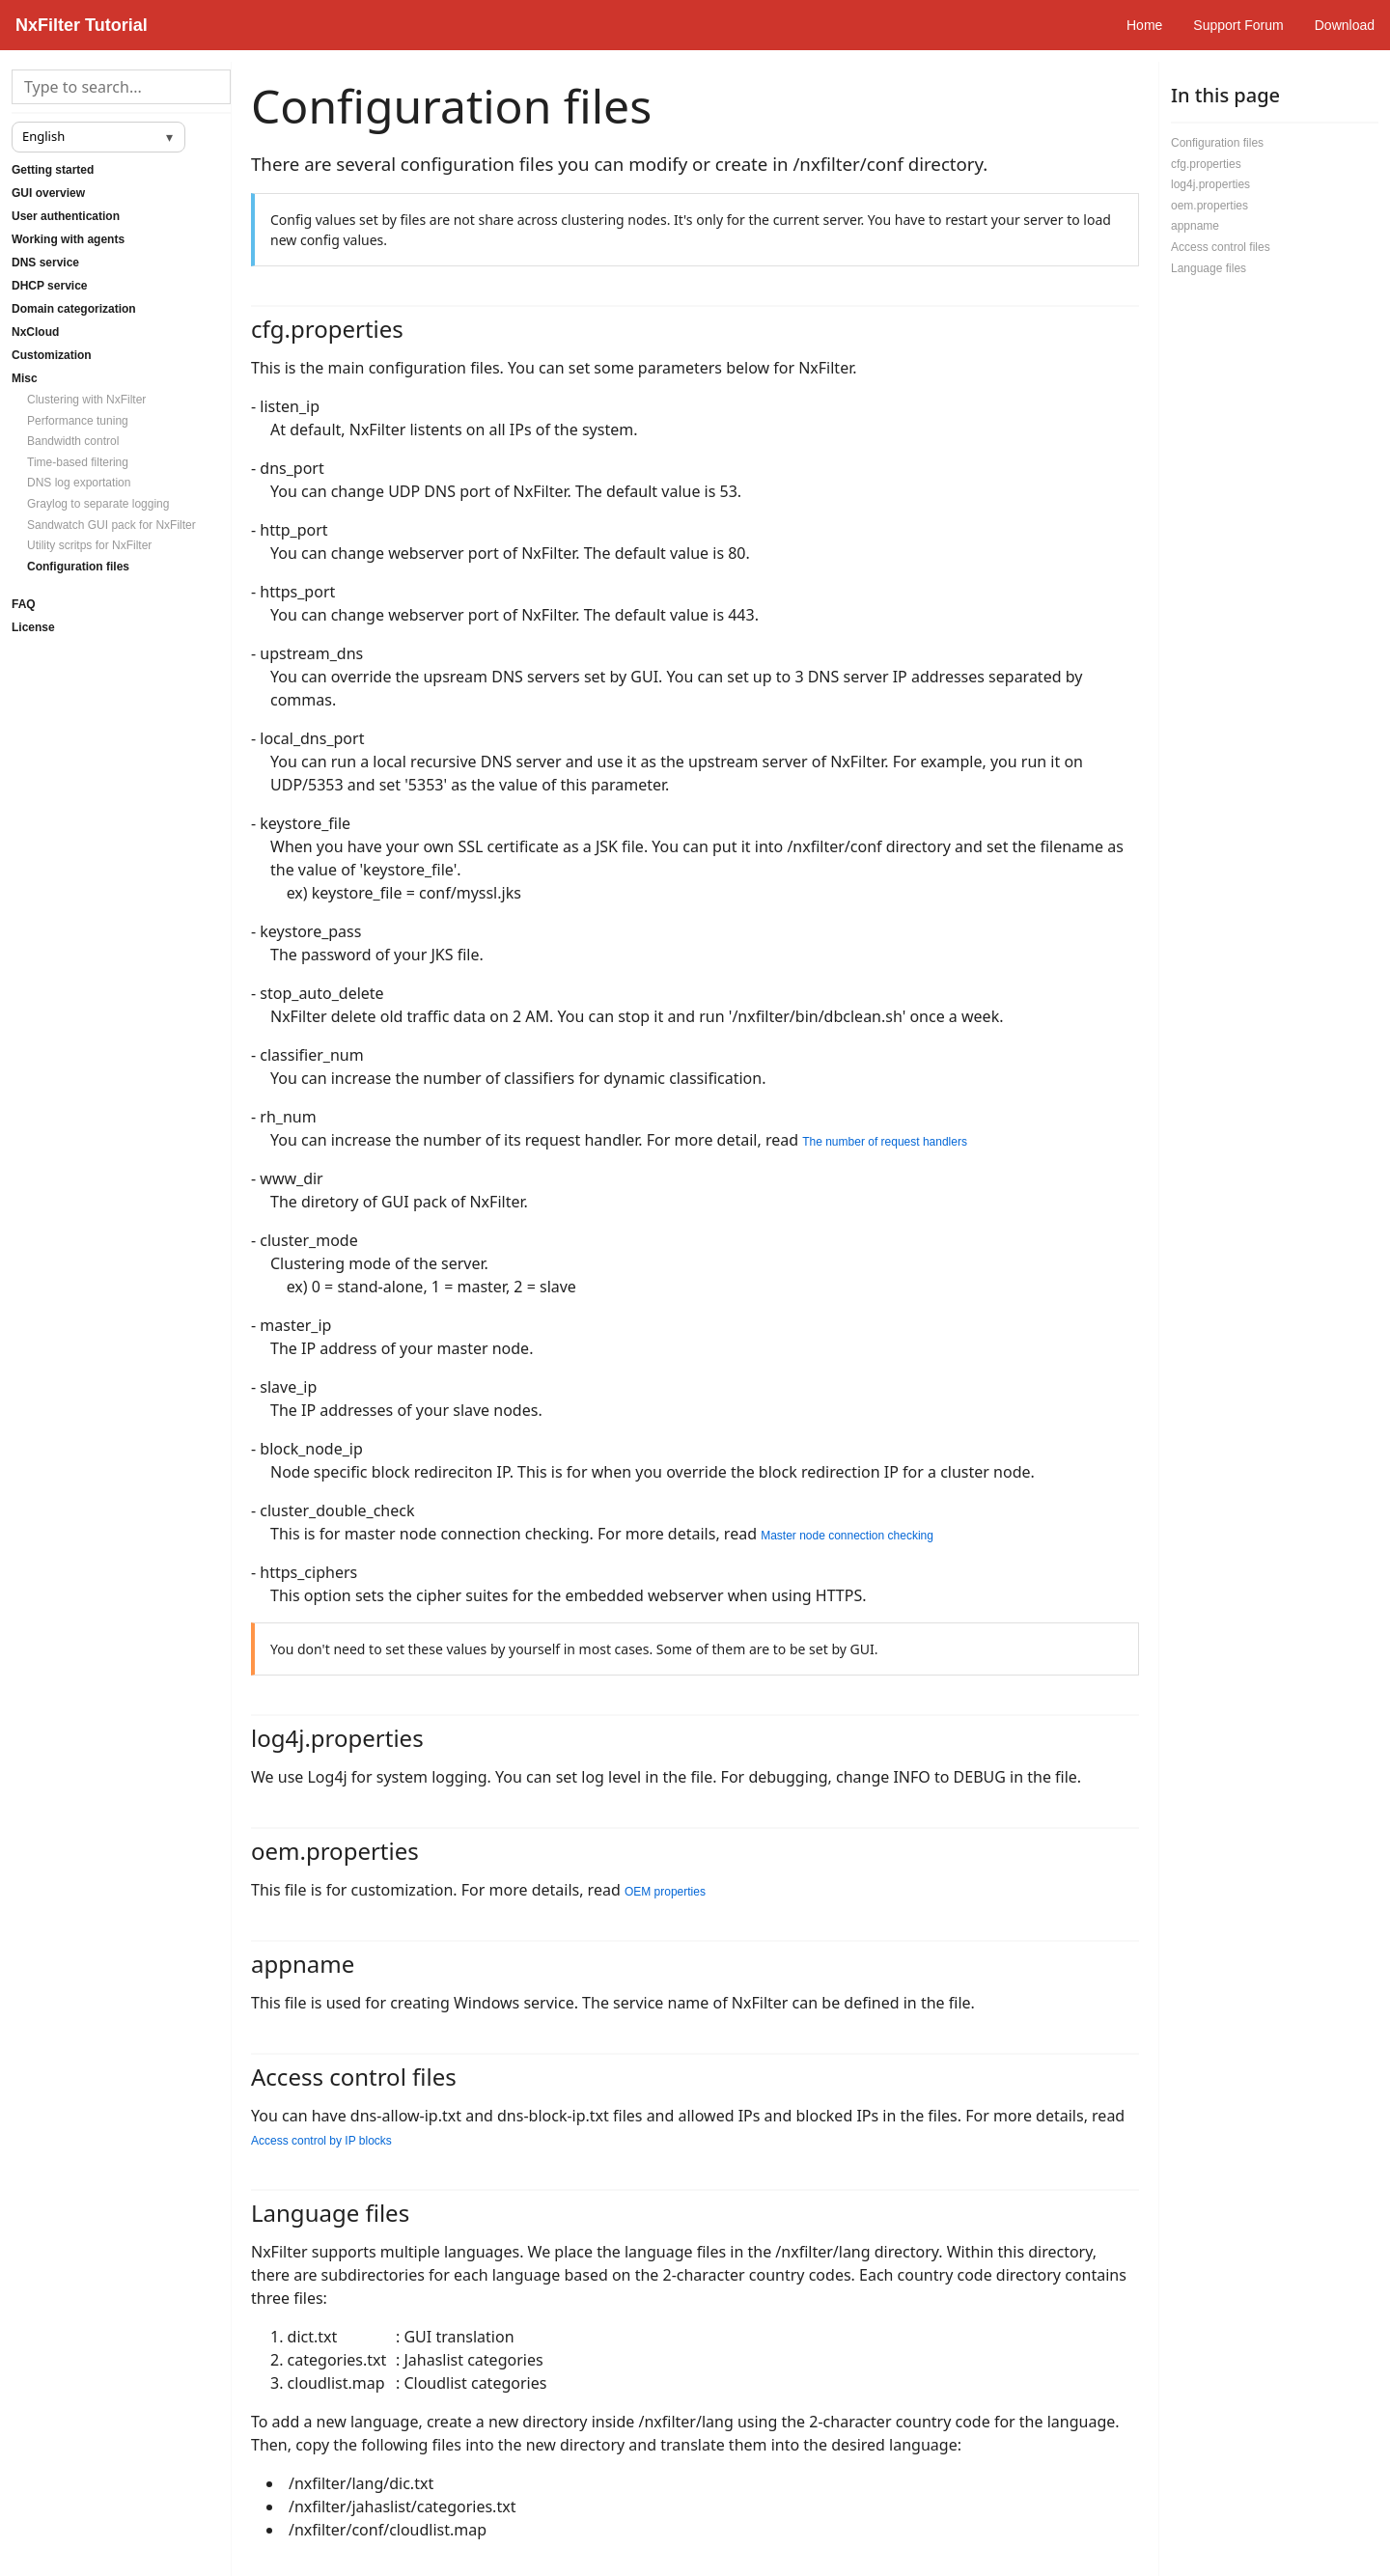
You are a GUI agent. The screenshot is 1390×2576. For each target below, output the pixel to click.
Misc (25, 378)
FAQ (24, 604)
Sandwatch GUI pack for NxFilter (111, 525)
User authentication (66, 216)
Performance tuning (77, 421)
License (33, 627)
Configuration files (78, 566)
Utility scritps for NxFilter (89, 545)
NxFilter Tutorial (81, 25)
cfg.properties (1206, 164)
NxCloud (35, 332)
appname (1195, 226)
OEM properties (665, 1891)
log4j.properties (1210, 184)
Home (1144, 25)
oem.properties (1209, 205)
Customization (52, 355)
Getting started (53, 170)
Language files (1208, 268)
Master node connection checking (847, 1535)
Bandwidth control (73, 441)
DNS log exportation (78, 482)
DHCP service (50, 285)
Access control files (1220, 247)
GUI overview (48, 193)
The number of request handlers (884, 1142)
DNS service (45, 262)
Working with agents (68, 239)
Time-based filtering (77, 462)
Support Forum (1238, 25)
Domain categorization (74, 309)
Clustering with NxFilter (86, 399)
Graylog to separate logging (98, 504)
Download (1345, 25)
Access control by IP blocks (321, 2140)
